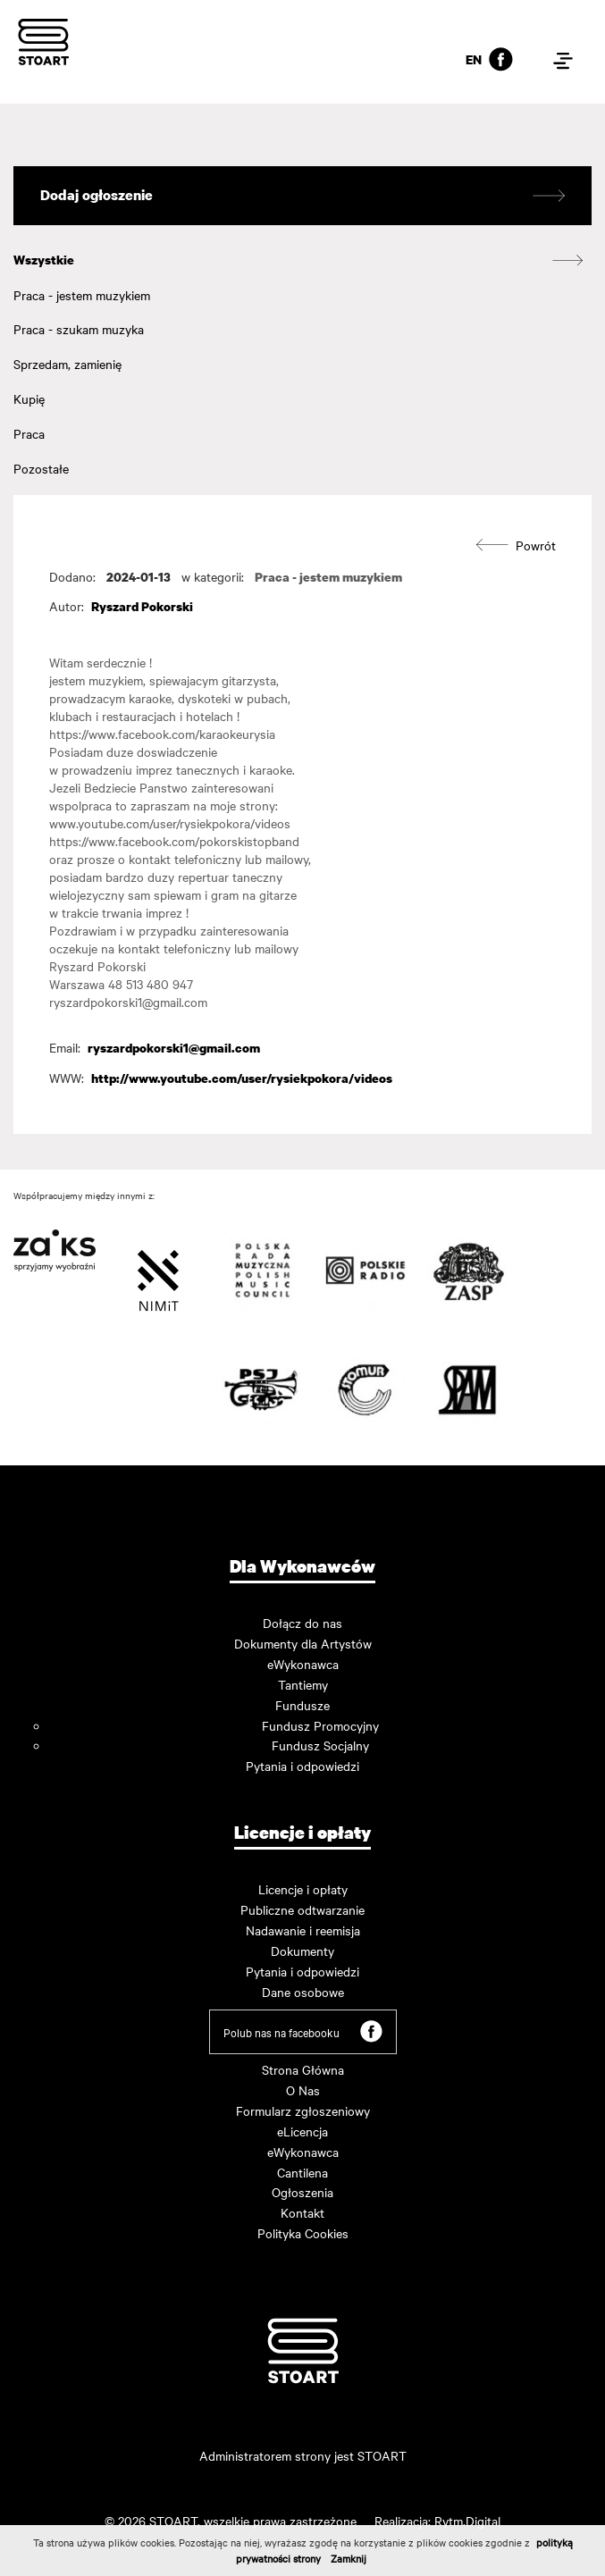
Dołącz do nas (302, 1623)
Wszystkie (43, 259)
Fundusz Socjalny (320, 1745)
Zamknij (348, 2558)
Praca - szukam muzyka (78, 329)
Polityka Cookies (303, 2233)
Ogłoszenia (302, 2192)
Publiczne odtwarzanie (302, 1909)
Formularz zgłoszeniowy (303, 2110)
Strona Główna (303, 2069)
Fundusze (302, 1705)
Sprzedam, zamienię (67, 364)
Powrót (516, 545)
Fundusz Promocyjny (320, 1725)
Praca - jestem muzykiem (81, 295)
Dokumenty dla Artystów (303, 1643)
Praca (29, 433)
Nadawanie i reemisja (303, 1930)
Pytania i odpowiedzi (302, 1766)
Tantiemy (303, 1684)
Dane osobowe (303, 1992)
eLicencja (302, 2131)
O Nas (303, 2090)
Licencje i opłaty (303, 1889)
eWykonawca (303, 1664)
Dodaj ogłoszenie (302, 196)
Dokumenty (302, 1950)
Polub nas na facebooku (302, 2031)
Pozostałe (41, 468)
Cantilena (302, 2172)
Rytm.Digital (467, 2521)
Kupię (29, 398)
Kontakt (302, 2212)
